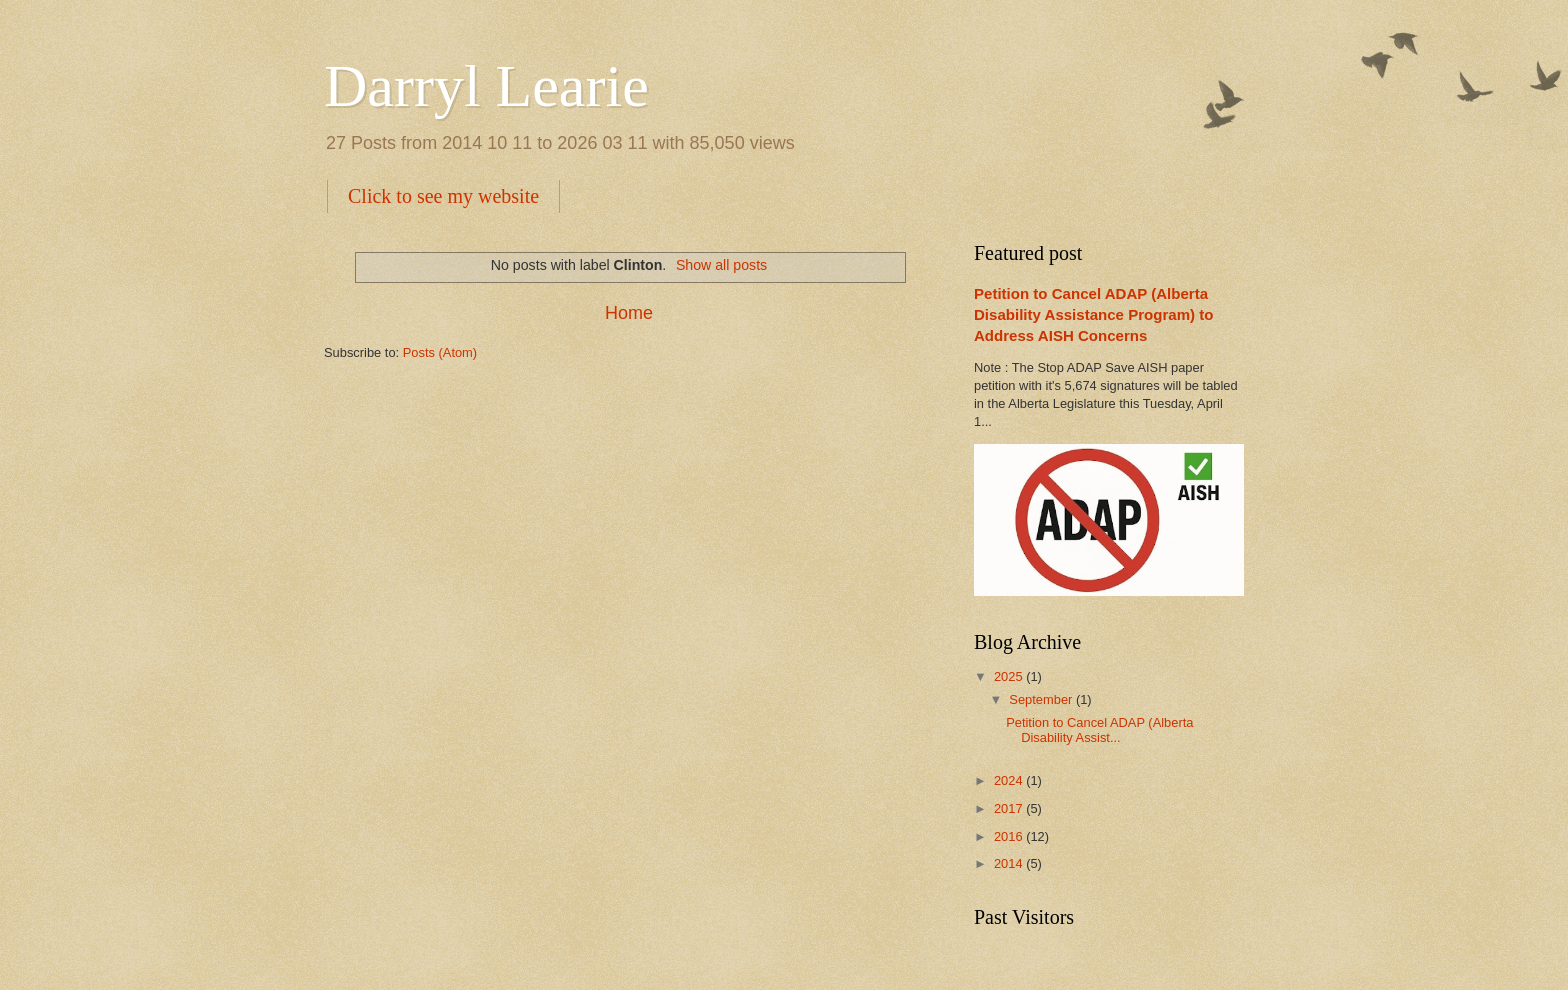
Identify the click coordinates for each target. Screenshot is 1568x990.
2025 (1010, 676)
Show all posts (721, 265)
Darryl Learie (486, 86)
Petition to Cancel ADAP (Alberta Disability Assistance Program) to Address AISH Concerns (1093, 314)
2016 (1010, 836)
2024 (1010, 780)
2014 (1010, 863)
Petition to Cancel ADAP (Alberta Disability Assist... (1099, 730)
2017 (1010, 808)
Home (629, 313)
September (1042, 699)
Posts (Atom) (440, 352)
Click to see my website (443, 196)
